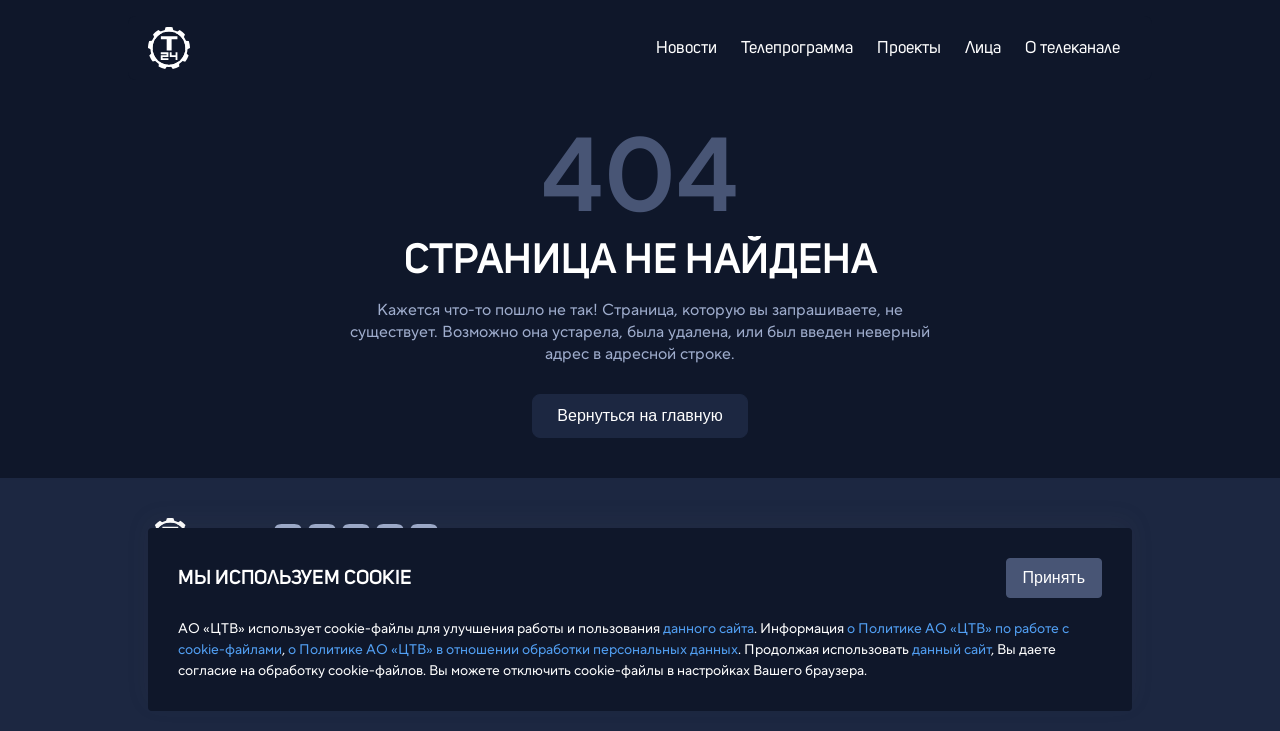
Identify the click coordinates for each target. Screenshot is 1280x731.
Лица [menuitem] (983, 48)
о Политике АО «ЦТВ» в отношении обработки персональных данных (513, 649)
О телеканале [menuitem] (1072, 48)
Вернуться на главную (639, 415)
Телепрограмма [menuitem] (797, 48)
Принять (1054, 577)
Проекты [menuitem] (909, 48)
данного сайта (708, 628)
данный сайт (951, 649)
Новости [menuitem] (686, 48)
